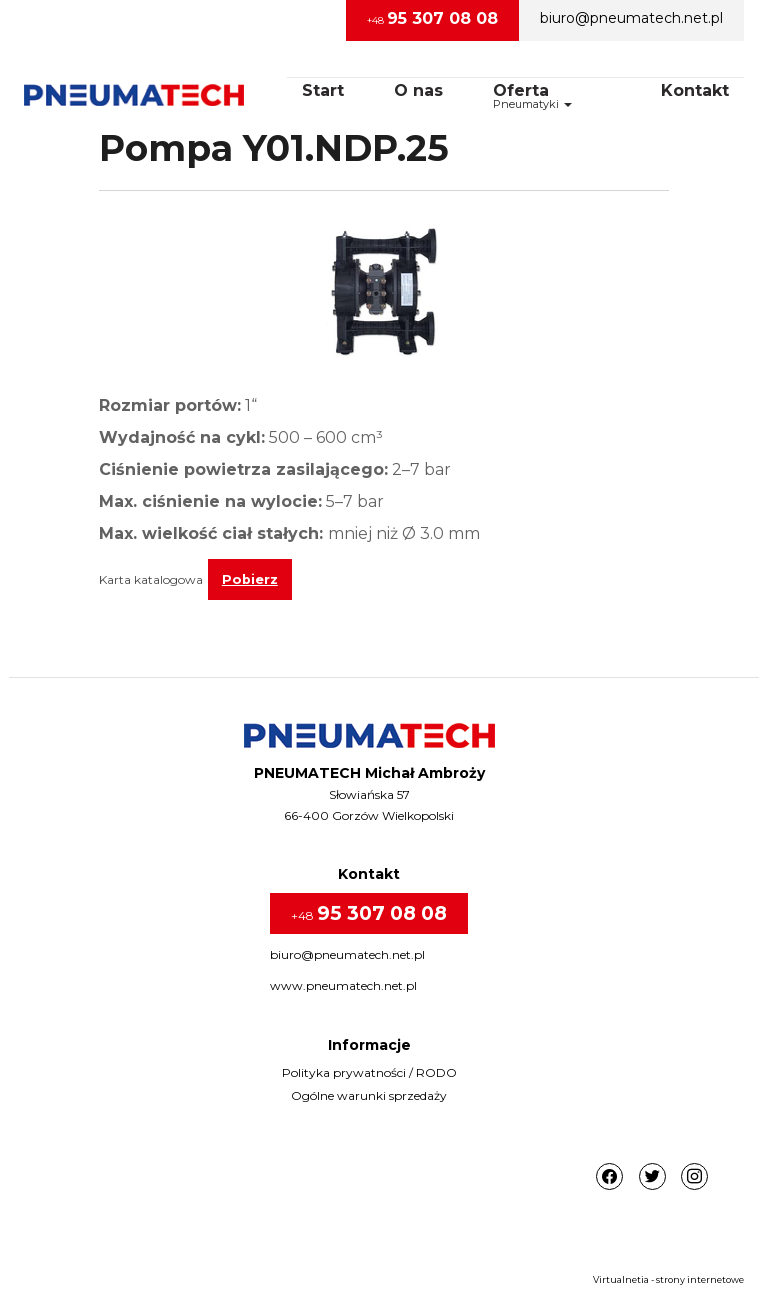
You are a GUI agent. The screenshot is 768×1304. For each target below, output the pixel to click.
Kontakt (695, 90)
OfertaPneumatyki (532, 96)
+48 (432, 18)
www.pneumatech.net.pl (343, 985)
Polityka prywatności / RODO (369, 1072)
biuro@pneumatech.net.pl (631, 18)
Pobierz (250, 579)
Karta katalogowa (151, 579)
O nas (418, 90)
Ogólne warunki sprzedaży (369, 1095)
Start (323, 90)
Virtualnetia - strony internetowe (668, 1279)
